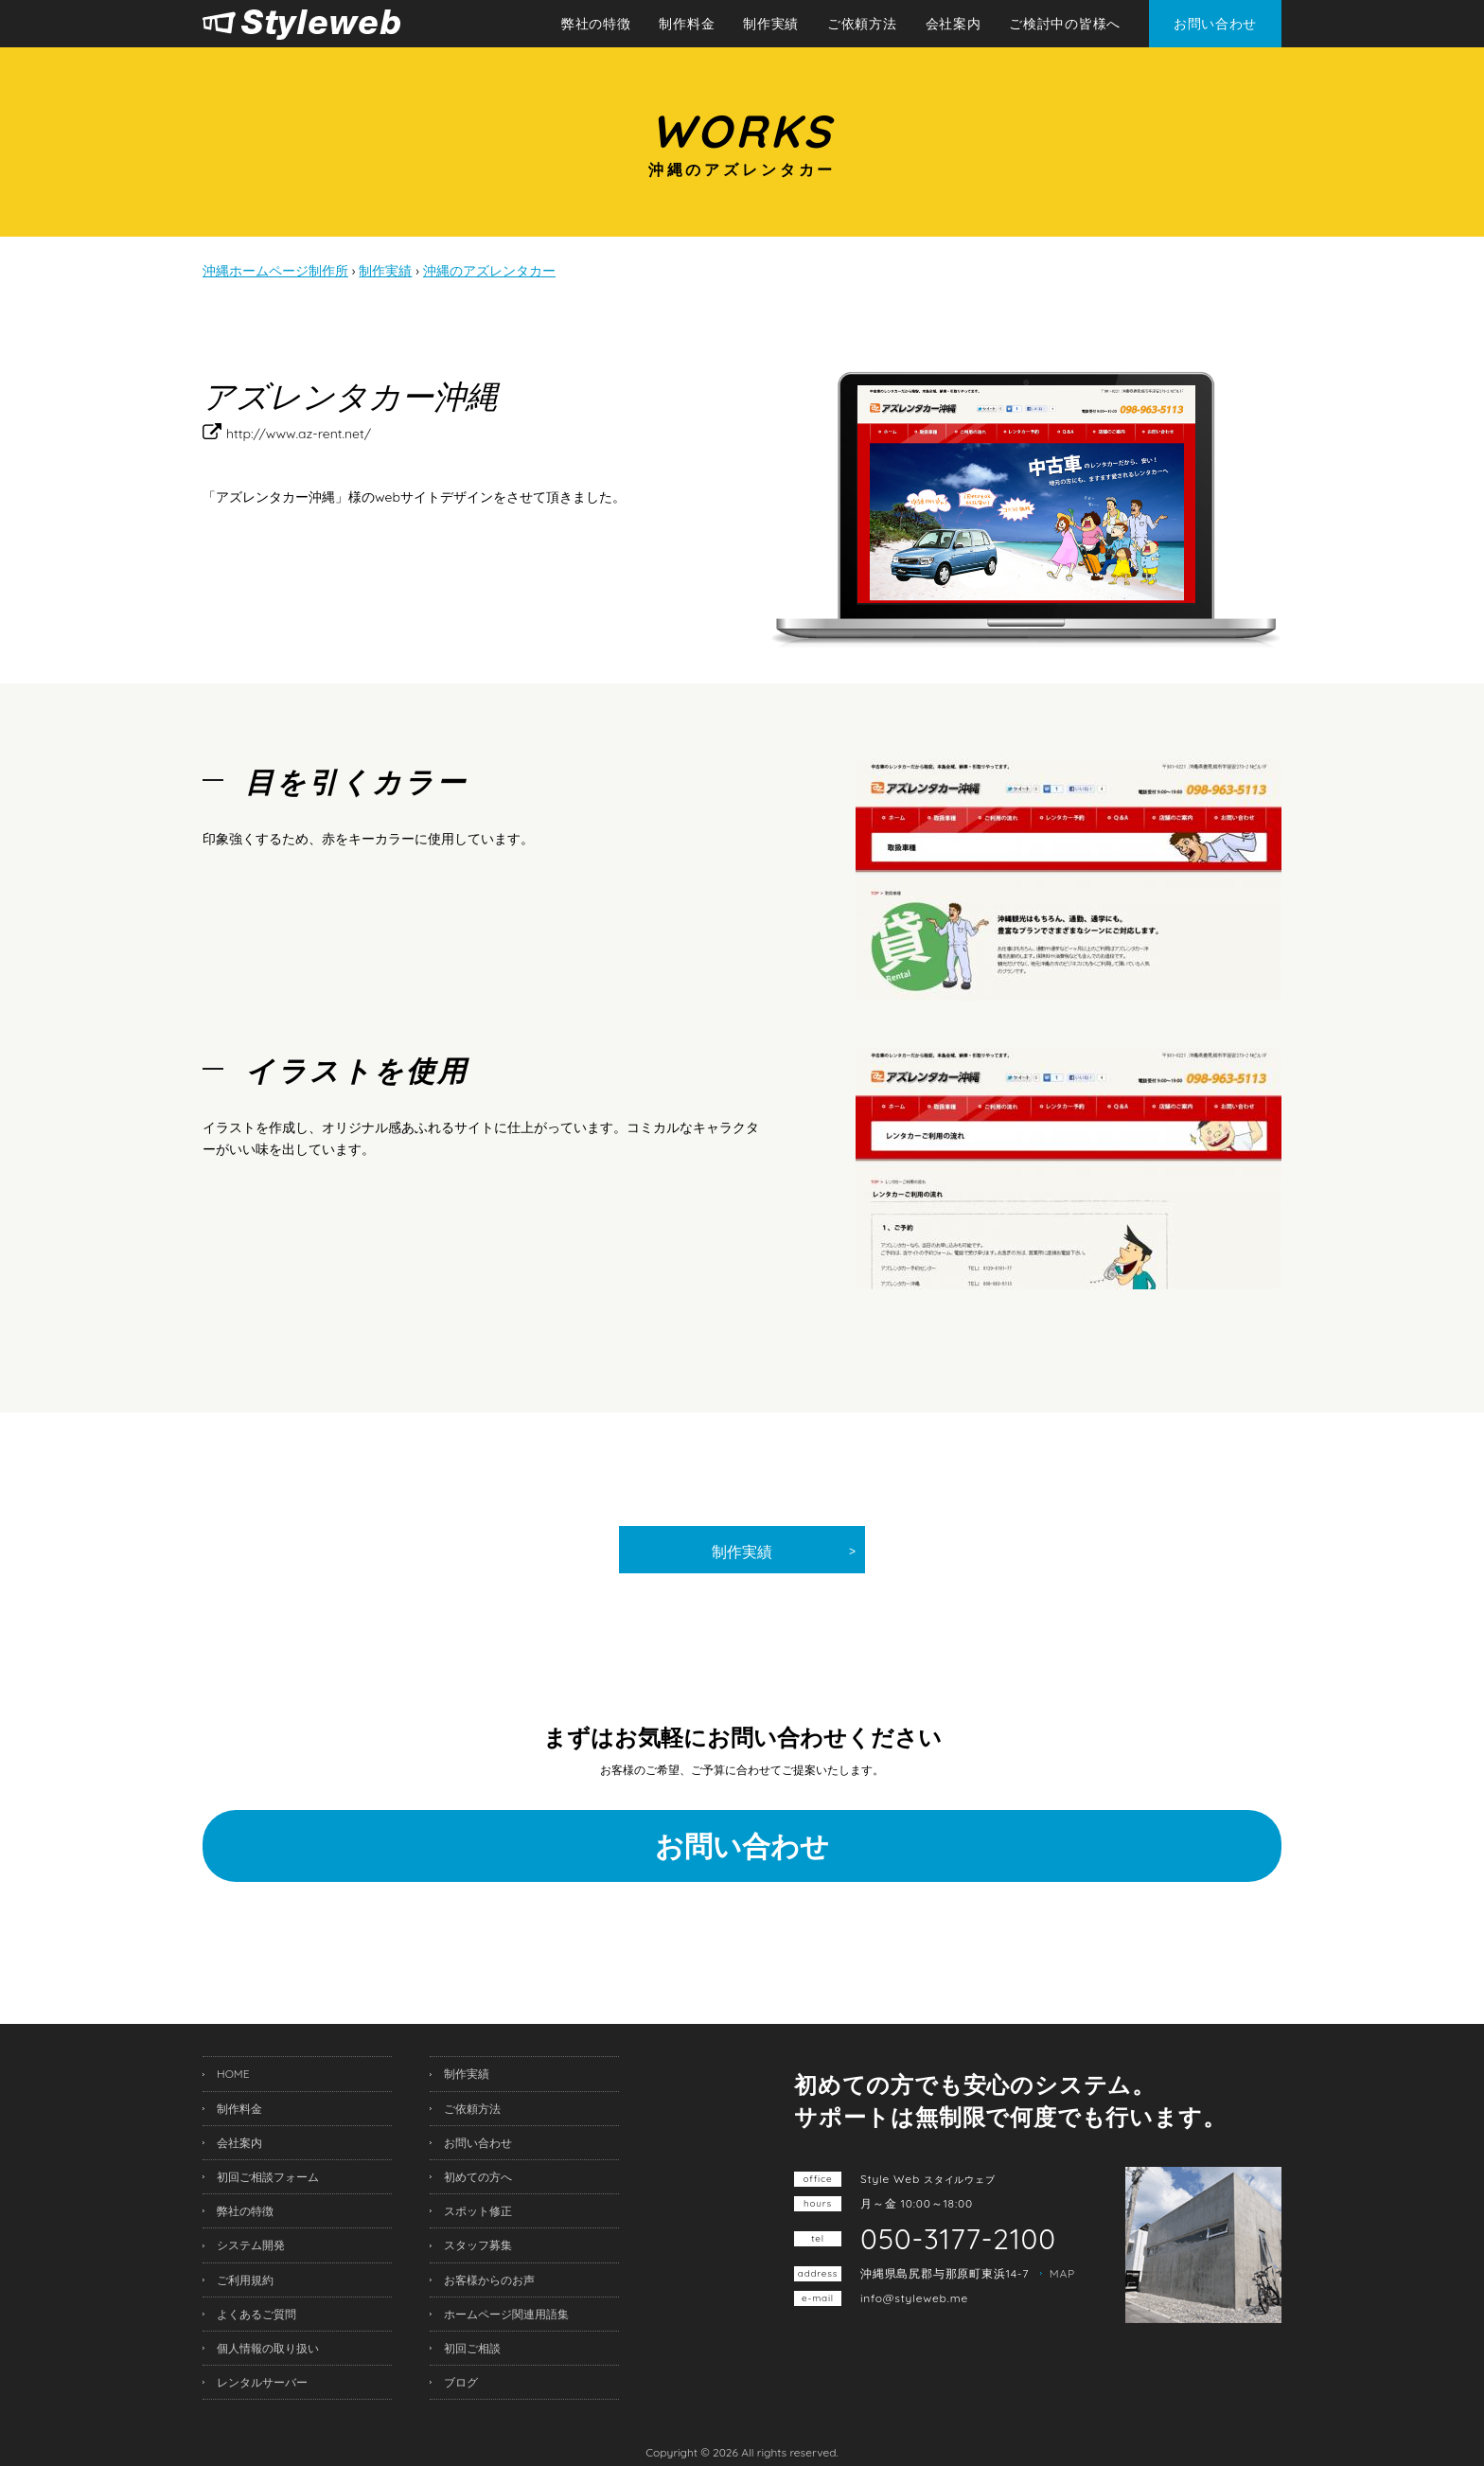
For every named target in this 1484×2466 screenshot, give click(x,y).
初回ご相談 (472, 2348)
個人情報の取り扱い (268, 2348)
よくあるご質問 (256, 2314)
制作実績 (771, 23)
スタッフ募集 (478, 2245)
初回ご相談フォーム (268, 2177)
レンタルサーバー (262, 2382)
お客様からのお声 (489, 2280)
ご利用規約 (245, 2280)
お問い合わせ (1215, 23)
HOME (233, 2074)
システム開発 (251, 2245)
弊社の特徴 (596, 23)
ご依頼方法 (862, 23)
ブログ (461, 2382)
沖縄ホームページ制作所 (342, 24)
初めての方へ (478, 2177)
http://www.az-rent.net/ (298, 433)
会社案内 (953, 23)
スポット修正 (478, 2211)
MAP (1062, 2273)
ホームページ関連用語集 (506, 2314)
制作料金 (687, 23)
